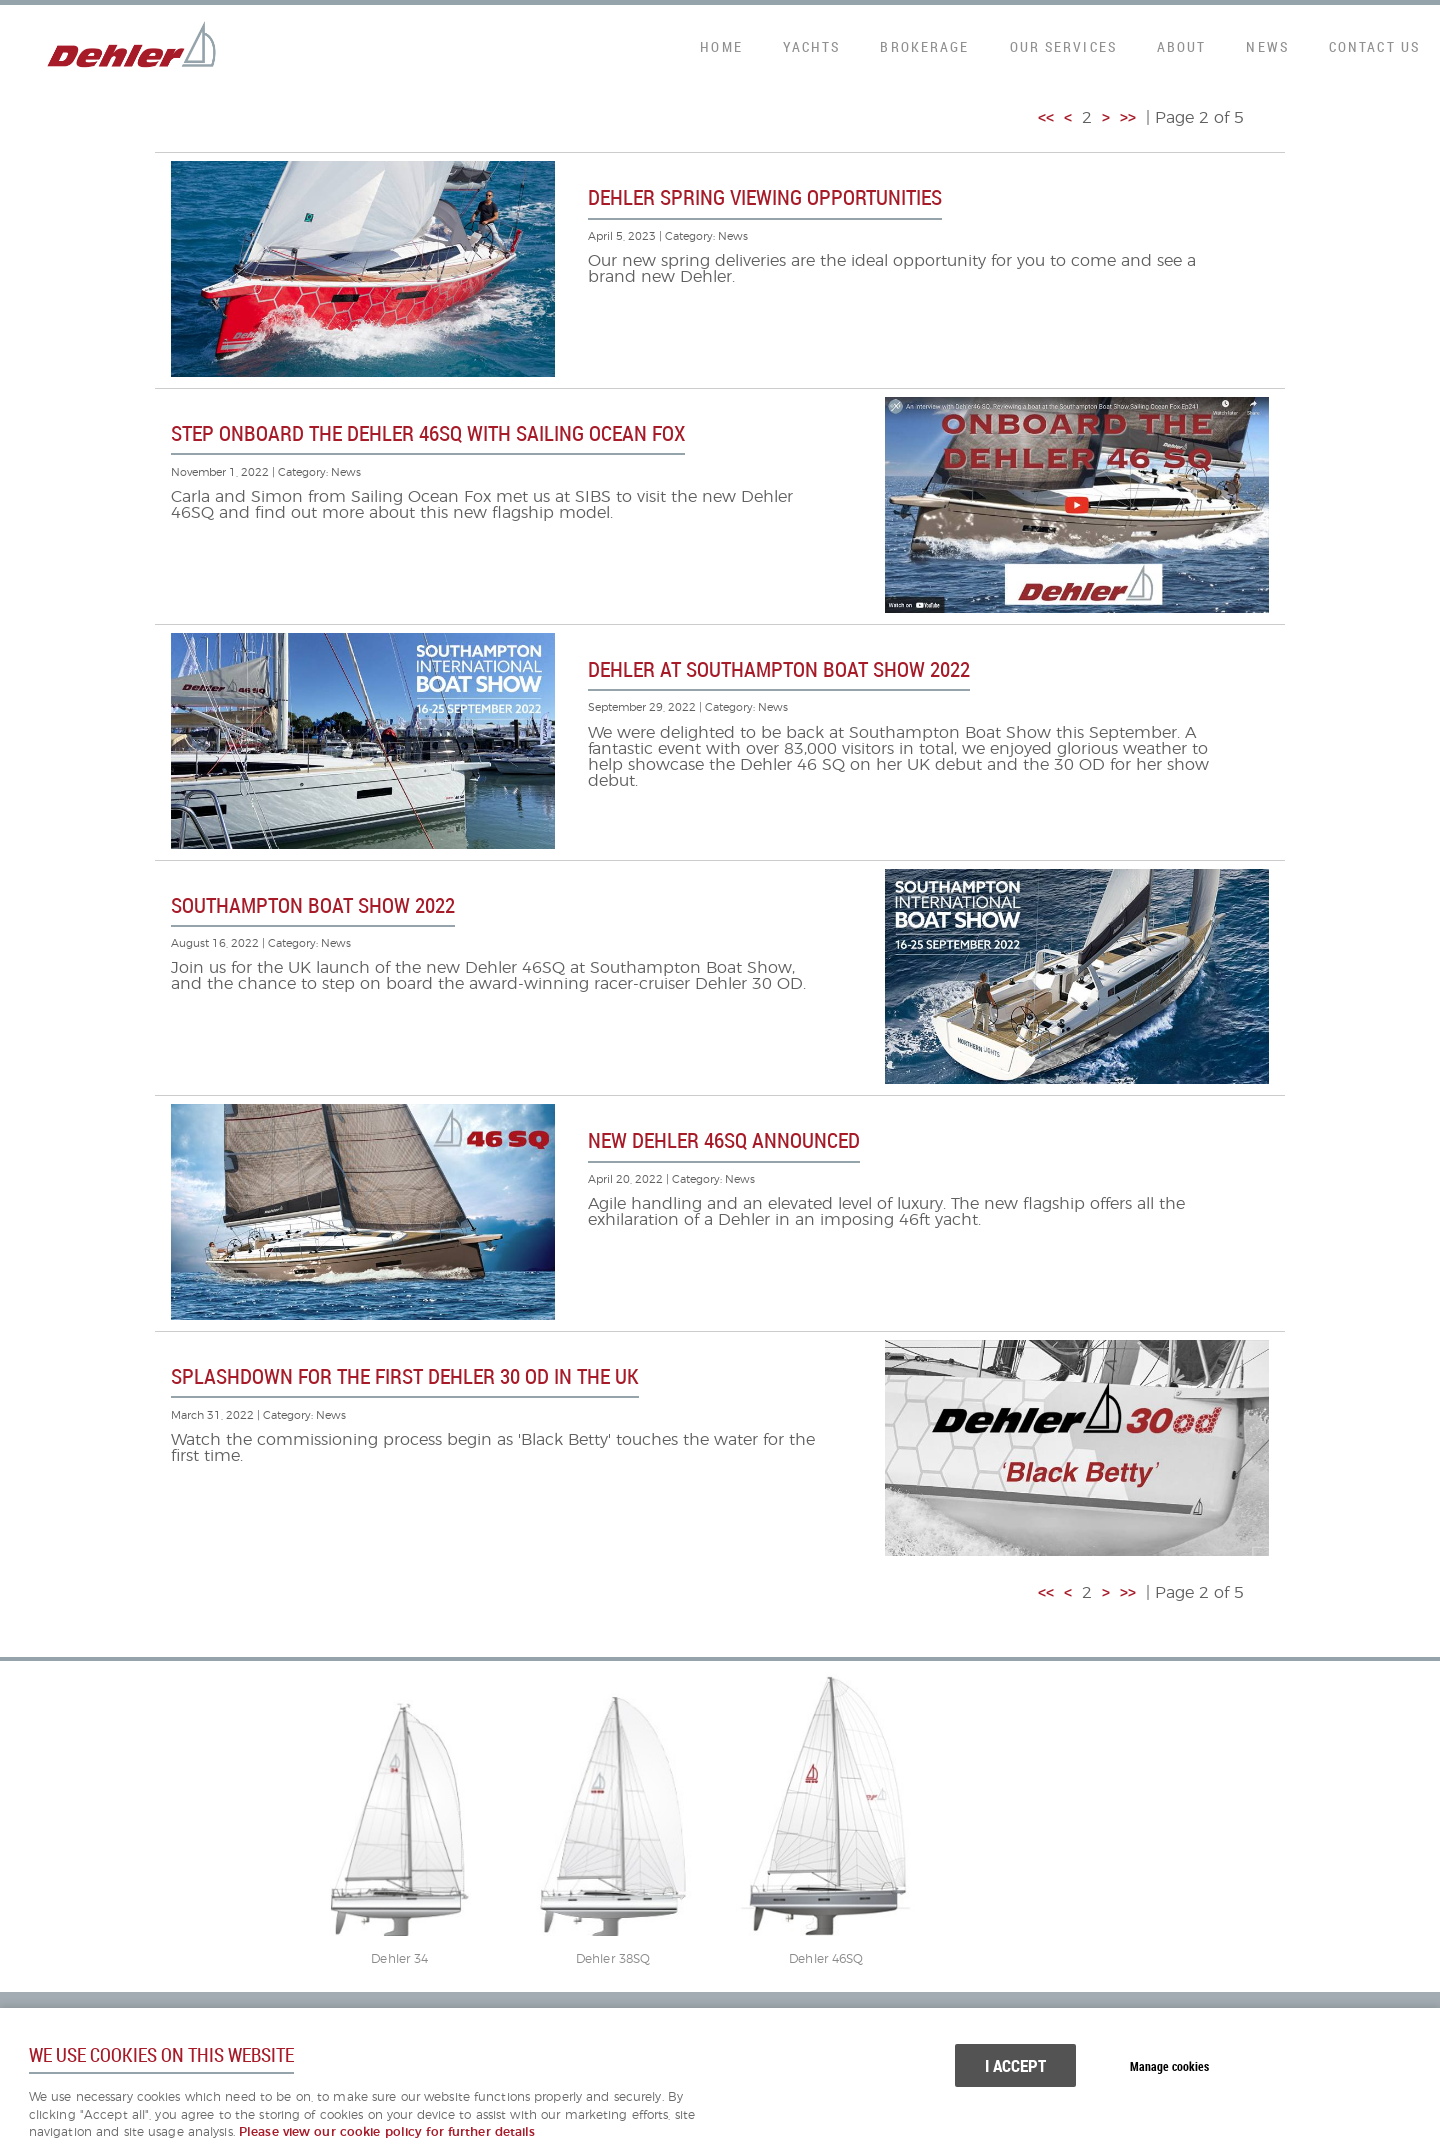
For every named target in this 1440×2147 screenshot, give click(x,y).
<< (1046, 118)
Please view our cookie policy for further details (387, 2132)
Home (721, 46)
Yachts (812, 46)
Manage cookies (1169, 2066)
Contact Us (1374, 46)
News (1267, 46)
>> (1128, 118)
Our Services (1063, 46)
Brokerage (924, 46)
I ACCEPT (1015, 2065)
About (1182, 46)
